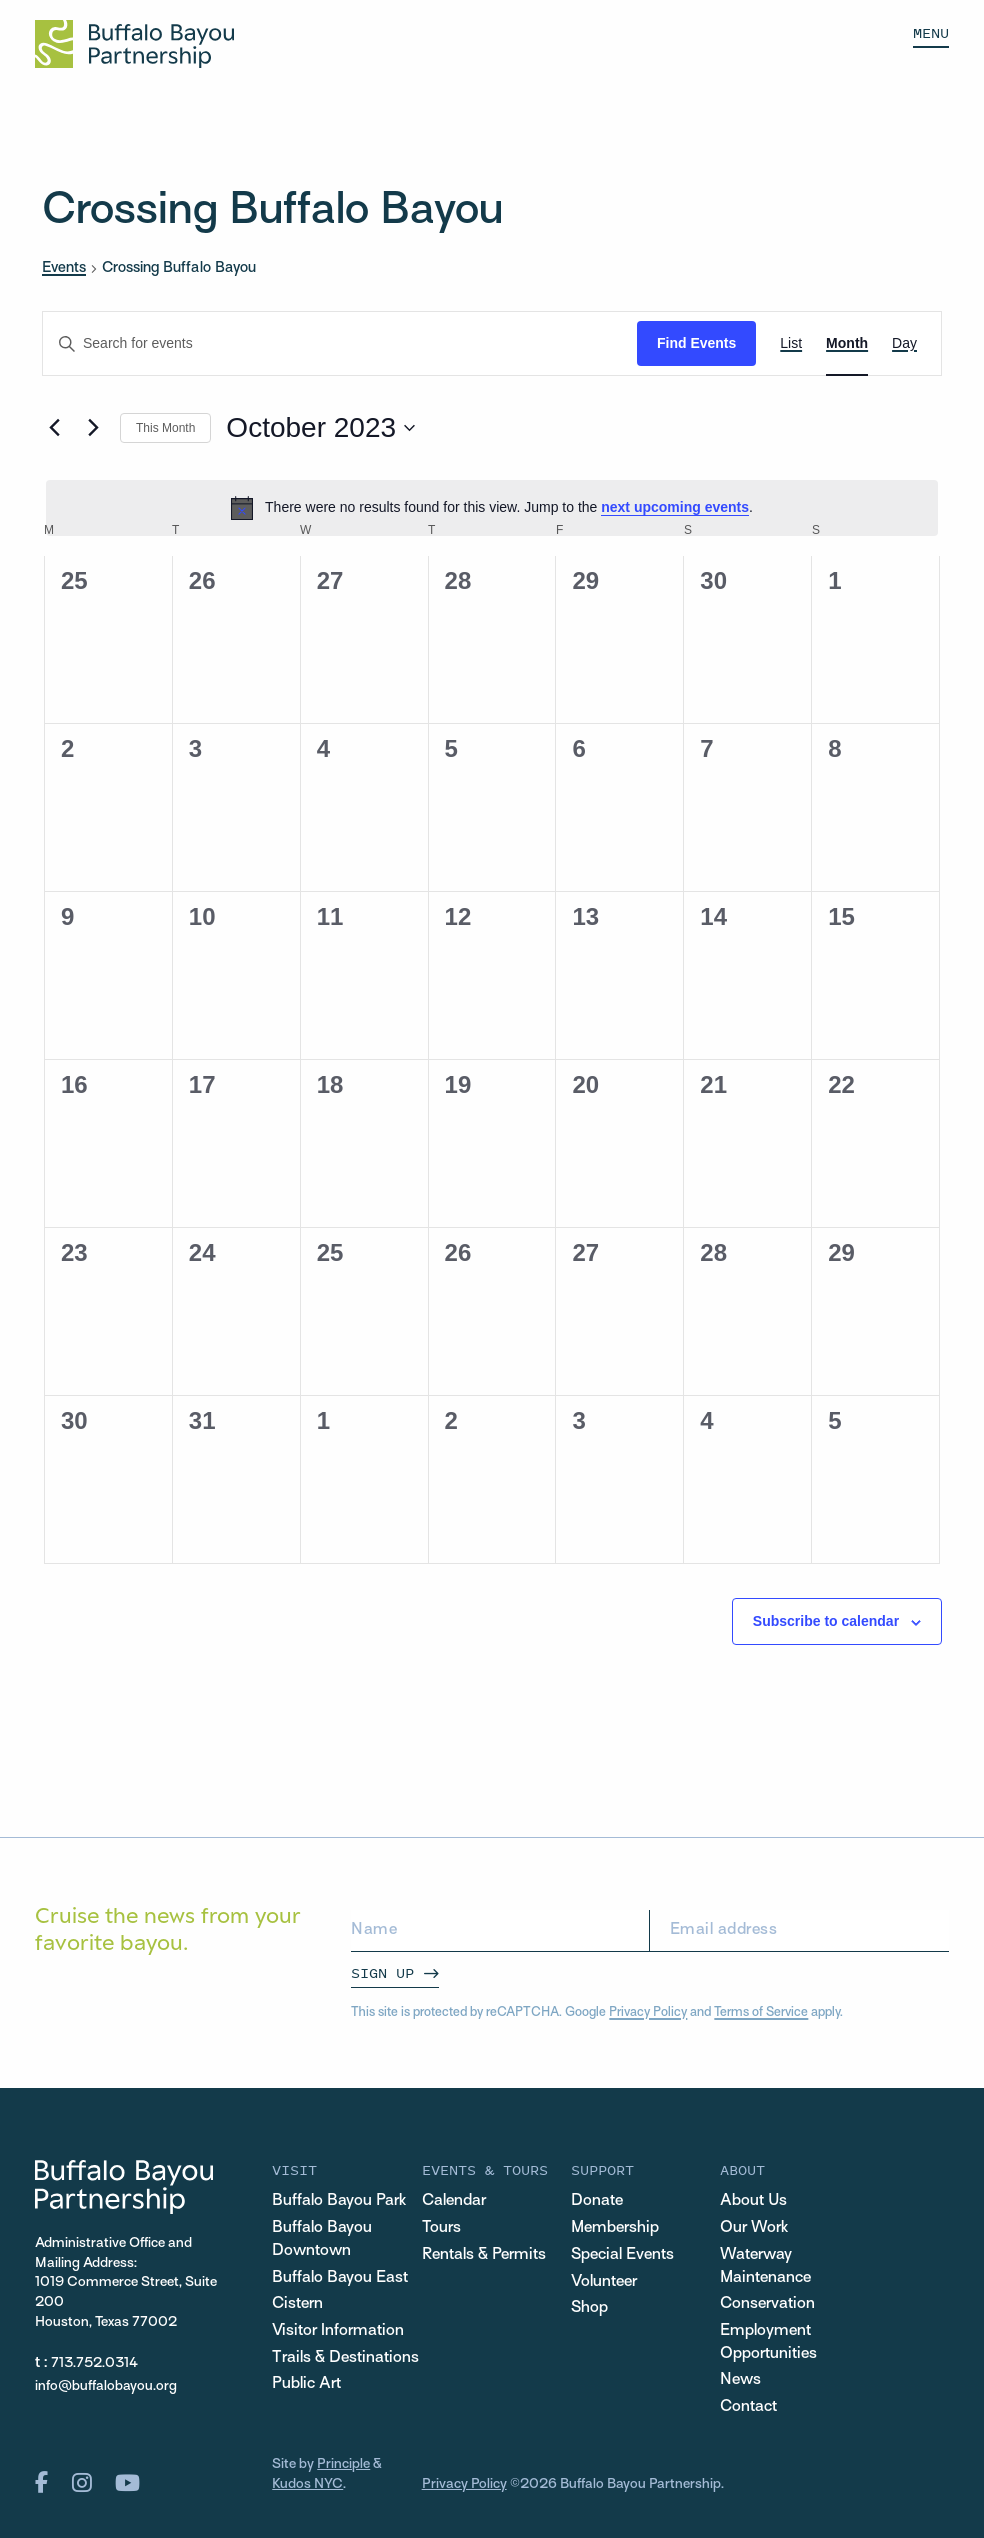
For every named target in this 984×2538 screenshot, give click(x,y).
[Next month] (93, 428)
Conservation (767, 2304)
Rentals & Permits (484, 2255)
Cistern (297, 2304)
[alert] (492, 508)
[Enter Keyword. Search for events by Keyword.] (340, 343)
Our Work (754, 2228)
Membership (615, 2228)
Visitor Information (338, 2331)
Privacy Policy (648, 2013)
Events (64, 268)
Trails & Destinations (345, 2358)
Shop (589, 2308)
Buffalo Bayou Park (339, 2201)
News (740, 2380)
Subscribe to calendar (826, 1621)
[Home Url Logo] (134, 44)
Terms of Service (761, 2013)
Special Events (622, 2255)
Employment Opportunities (768, 2342)
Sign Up (382, 1972)
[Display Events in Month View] (847, 343)
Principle (343, 2464)
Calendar (454, 2201)
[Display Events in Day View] (904, 343)
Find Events (696, 343)
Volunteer (604, 2282)
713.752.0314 (94, 2363)
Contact (748, 2407)
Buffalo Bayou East (340, 2278)
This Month (165, 428)
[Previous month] (54, 428)
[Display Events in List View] (791, 343)
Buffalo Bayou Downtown (322, 2239)
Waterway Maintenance (765, 2266)
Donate (597, 2201)
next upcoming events (675, 507)
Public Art (306, 2384)
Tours (441, 2228)
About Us (753, 2201)
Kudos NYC (307, 2484)
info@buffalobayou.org (106, 2386)
